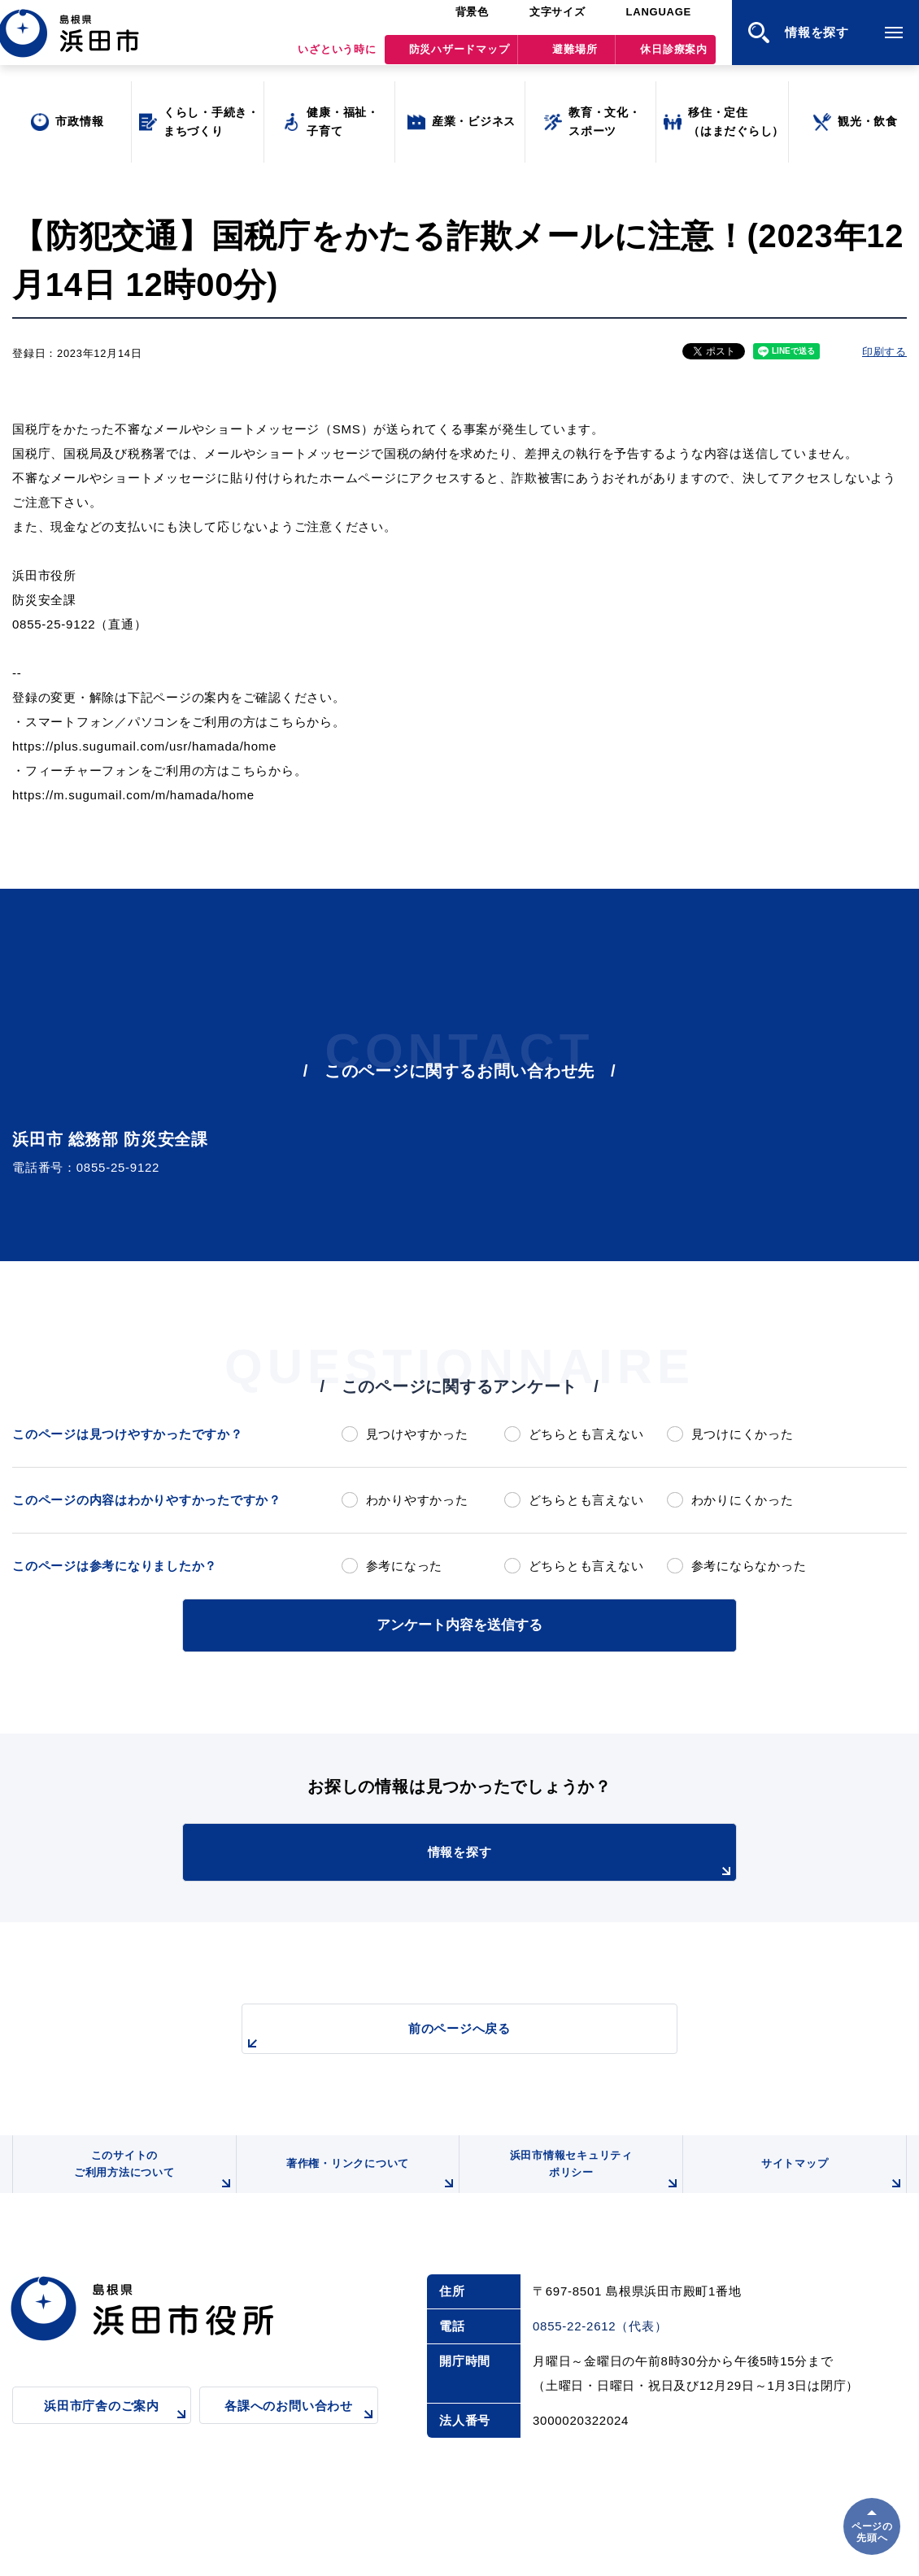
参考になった (404, 1566)
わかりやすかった (417, 1500)
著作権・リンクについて (368, 2184)
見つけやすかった (417, 1434)
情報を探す (500, 1860)
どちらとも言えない (586, 1434)
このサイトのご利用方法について (151, 2178)
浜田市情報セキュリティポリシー (592, 2178)
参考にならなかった (749, 1566)
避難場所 (574, 57)
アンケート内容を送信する (459, 1623)
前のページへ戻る (441, 2035)
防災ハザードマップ (459, 57)
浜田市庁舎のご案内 (117, 2429)
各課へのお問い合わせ (301, 2429)
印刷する (884, 352)
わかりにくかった (742, 1500)
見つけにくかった (742, 1434)
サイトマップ (831, 2184)
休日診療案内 (674, 57)
